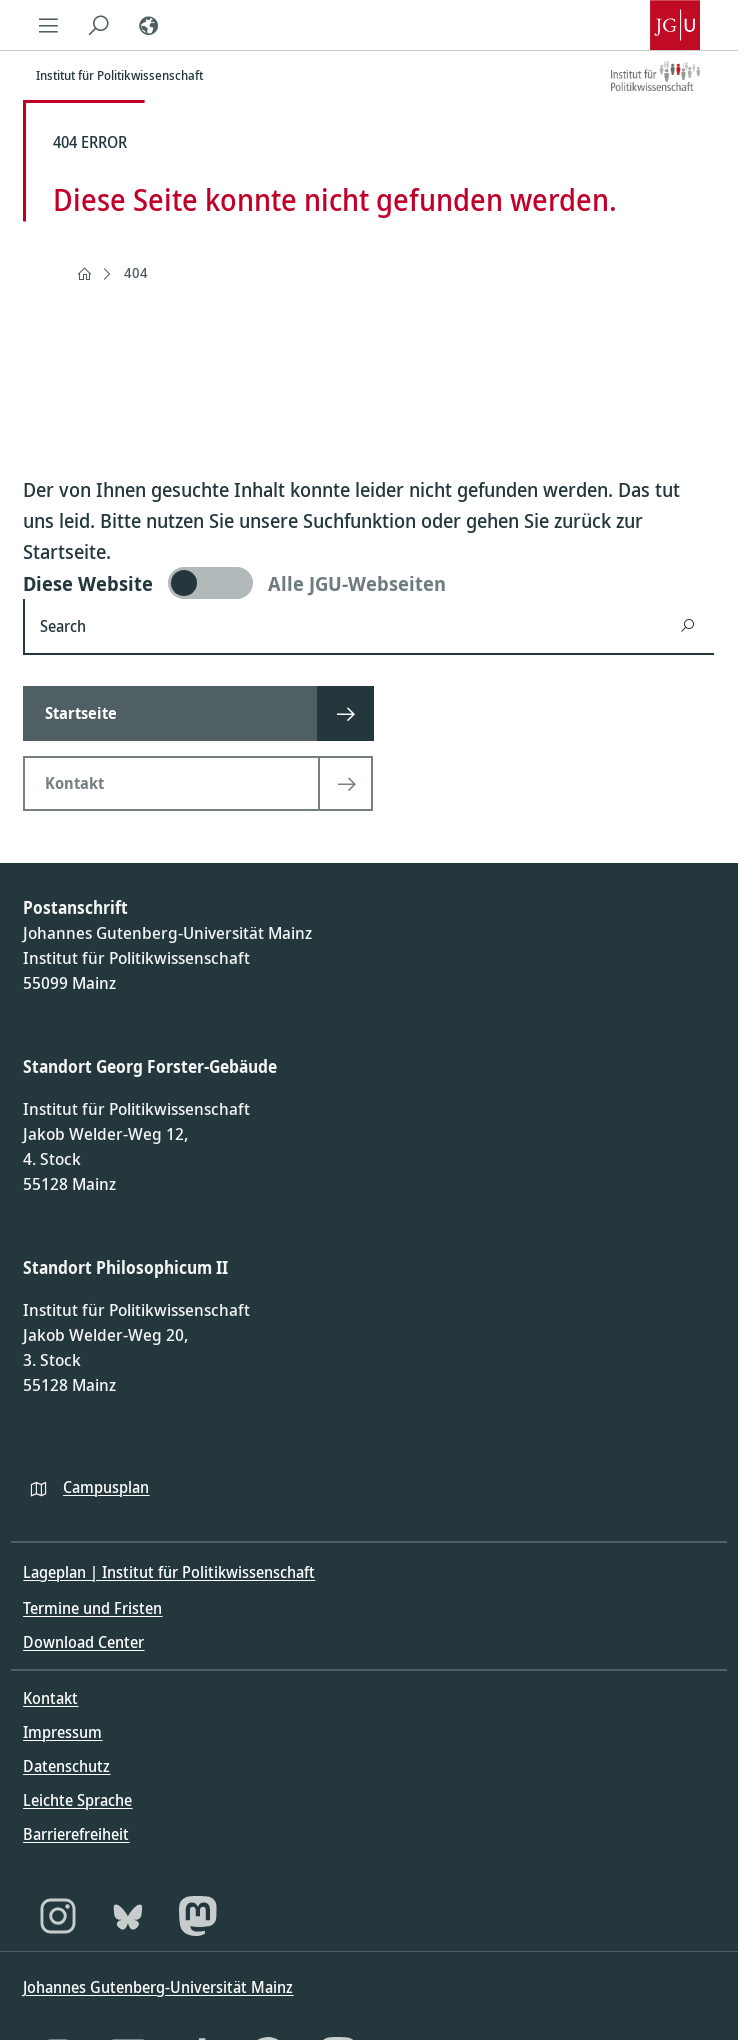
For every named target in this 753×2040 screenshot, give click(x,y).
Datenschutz (66, 1766)
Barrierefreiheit (76, 1834)
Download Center (83, 1642)
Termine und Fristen (92, 1608)
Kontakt (50, 1698)
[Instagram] (58, 1916)
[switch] (368, 583)
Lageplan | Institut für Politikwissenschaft (169, 1572)
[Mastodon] (198, 1916)
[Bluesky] (128, 1916)
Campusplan (106, 1487)
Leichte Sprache (77, 1800)
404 (136, 272)
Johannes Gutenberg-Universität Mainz (158, 1987)
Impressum (62, 1732)
